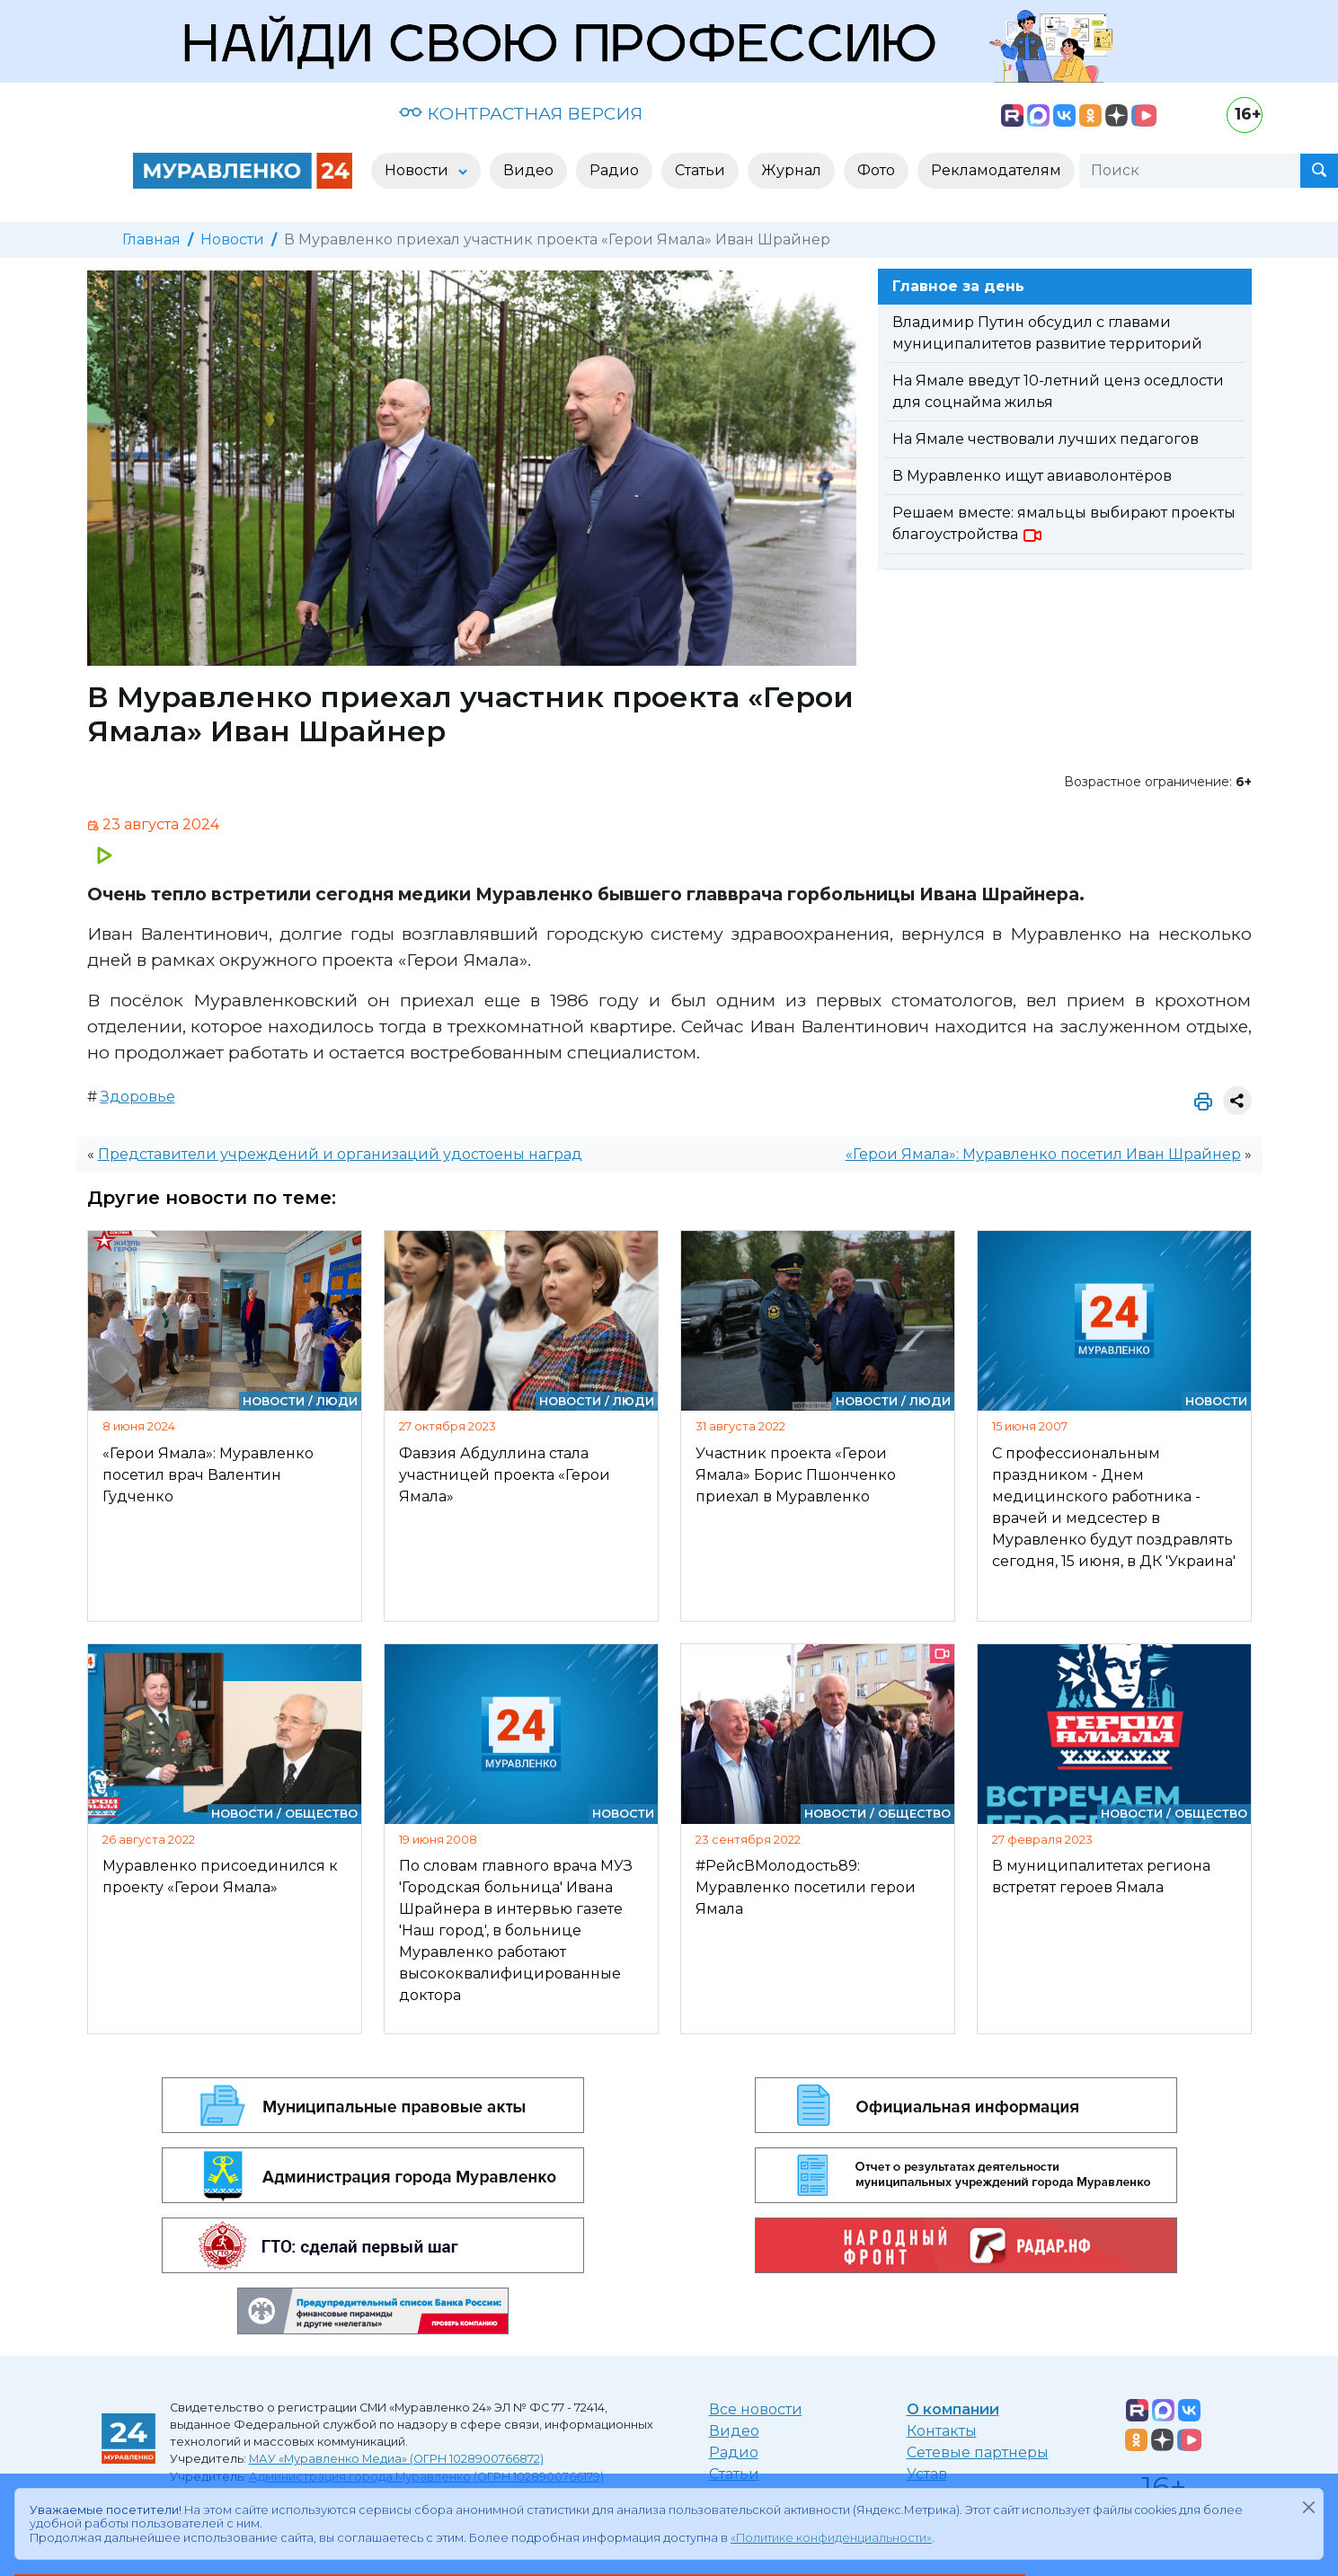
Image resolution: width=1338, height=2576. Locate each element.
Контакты (942, 2430)
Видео (734, 2430)
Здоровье (138, 1096)
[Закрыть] (1308, 2507)
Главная (151, 239)
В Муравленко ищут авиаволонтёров (1032, 475)
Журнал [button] (791, 170)
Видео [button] (528, 170)
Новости (232, 239)
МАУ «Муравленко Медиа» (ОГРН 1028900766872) (396, 2458)
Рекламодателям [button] (996, 170)
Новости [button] (418, 170)
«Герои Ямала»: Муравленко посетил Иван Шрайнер (1043, 1154)
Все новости (755, 2409)
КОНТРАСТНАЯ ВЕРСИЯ (520, 113)
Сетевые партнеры (978, 2452)
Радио (733, 2452)
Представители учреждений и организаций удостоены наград (340, 1154)
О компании (953, 2409)
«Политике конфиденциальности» (831, 2538)
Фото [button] (876, 170)
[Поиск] (1189, 171)
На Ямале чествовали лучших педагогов (1045, 438)
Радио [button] (614, 170)
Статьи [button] (700, 170)
